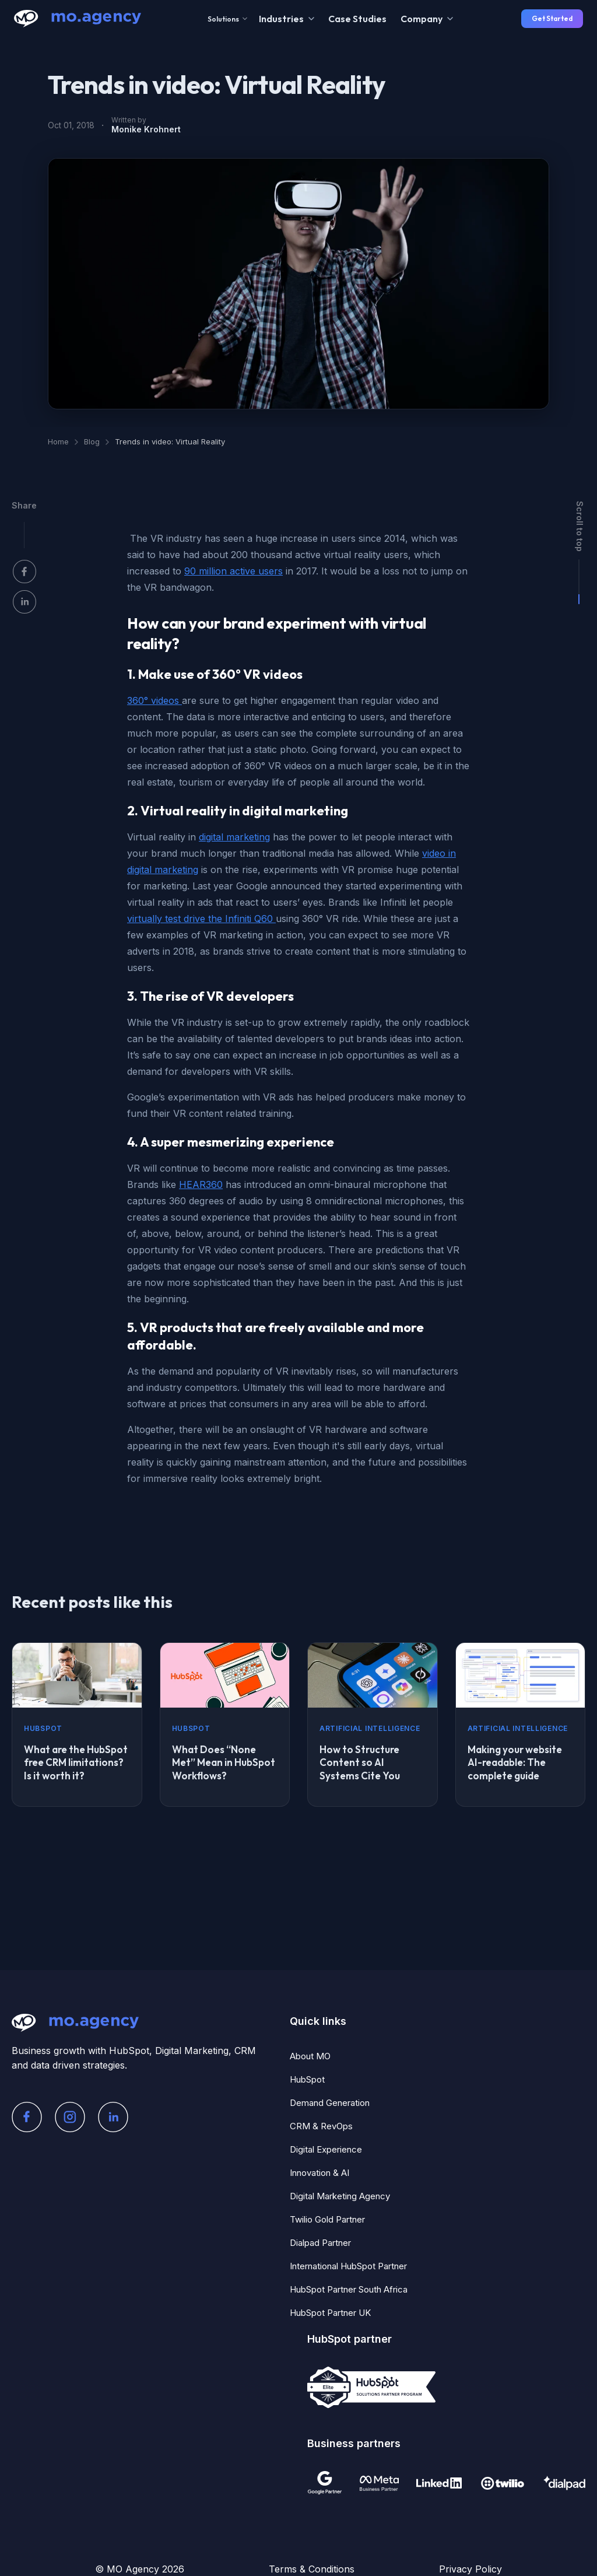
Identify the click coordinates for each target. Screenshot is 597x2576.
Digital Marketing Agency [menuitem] (340, 2196)
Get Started (552, 18)
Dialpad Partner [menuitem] (320, 2242)
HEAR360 (201, 1184)
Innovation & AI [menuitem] (319, 2172)
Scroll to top (580, 526)
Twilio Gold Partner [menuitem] (327, 2219)
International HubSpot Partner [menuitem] (348, 2266)
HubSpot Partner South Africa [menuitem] (349, 2289)
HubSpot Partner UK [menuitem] (330, 2312)
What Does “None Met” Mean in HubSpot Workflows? (223, 1762)
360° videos (154, 700)
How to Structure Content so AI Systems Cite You (359, 1762)
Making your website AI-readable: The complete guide (515, 1762)
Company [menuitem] (422, 18)
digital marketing (234, 837)
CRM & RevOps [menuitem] (321, 2126)
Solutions (227, 19)
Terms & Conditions (311, 2569)
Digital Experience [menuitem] (326, 2149)
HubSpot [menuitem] (307, 2079)
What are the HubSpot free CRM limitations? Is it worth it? (76, 1762)
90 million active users (233, 571)
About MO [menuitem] (310, 2056)
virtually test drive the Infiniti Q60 (201, 918)
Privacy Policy (470, 2569)
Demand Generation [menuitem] (330, 2102)
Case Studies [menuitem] (357, 18)
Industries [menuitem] (281, 18)
